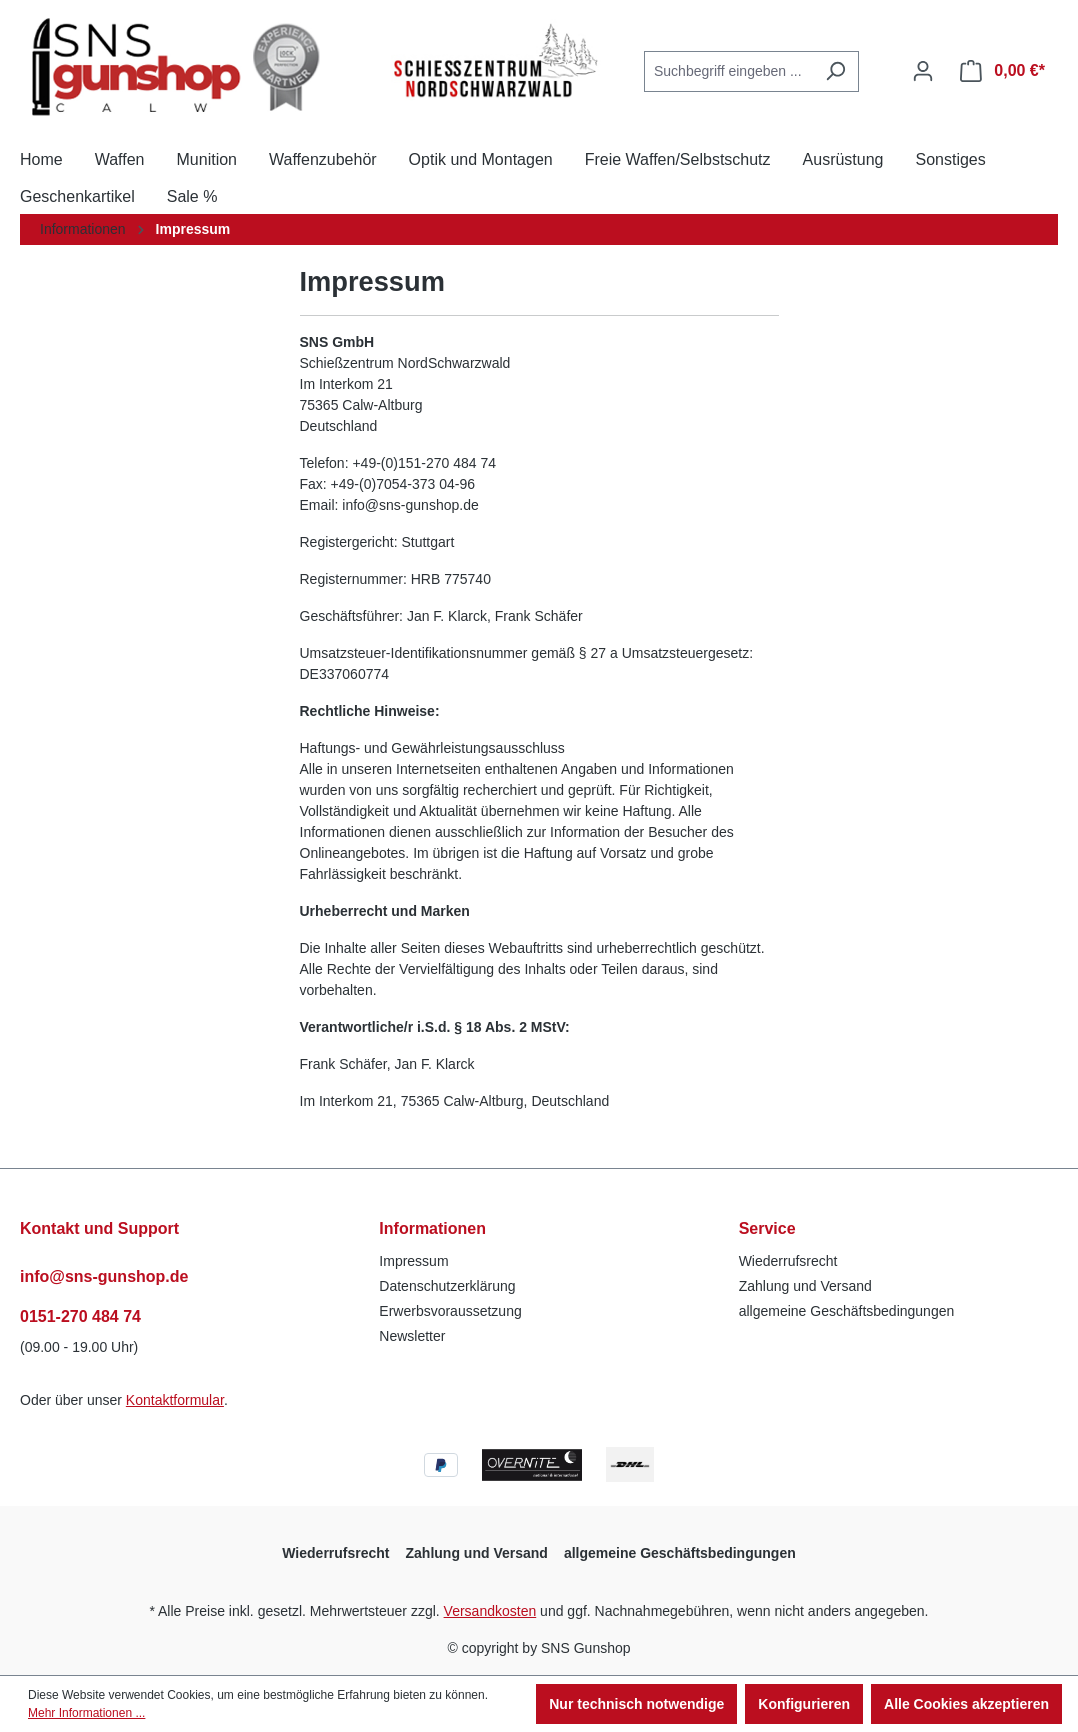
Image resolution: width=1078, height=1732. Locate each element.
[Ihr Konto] (923, 71)
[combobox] (728, 71)
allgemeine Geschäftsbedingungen (847, 1311)
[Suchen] (835, 71)
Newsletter (412, 1336)
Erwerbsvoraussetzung (450, 1311)
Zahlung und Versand (805, 1286)
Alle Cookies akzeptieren (966, 1704)
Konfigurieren (804, 1704)
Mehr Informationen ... (86, 1713)
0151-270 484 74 (80, 1316)
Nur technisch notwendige (636, 1704)
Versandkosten (490, 1611)
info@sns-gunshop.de (104, 1276)
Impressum (413, 1261)
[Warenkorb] (1002, 71)
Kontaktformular (175, 1400)
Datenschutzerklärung (447, 1286)
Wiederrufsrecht (788, 1261)
